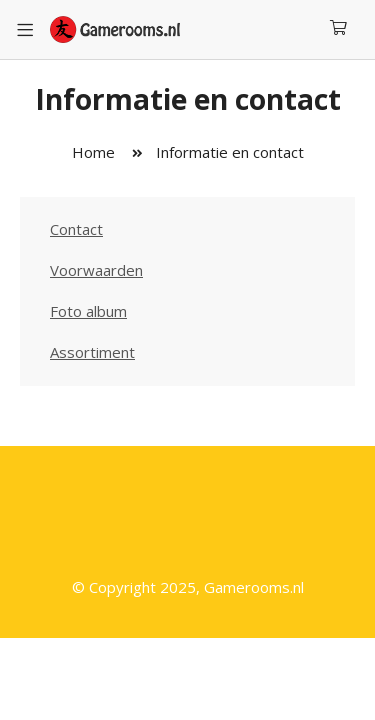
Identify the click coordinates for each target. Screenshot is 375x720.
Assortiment (92, 352)
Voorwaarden (96, 270)
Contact (76, 229)
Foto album (88, 311)
